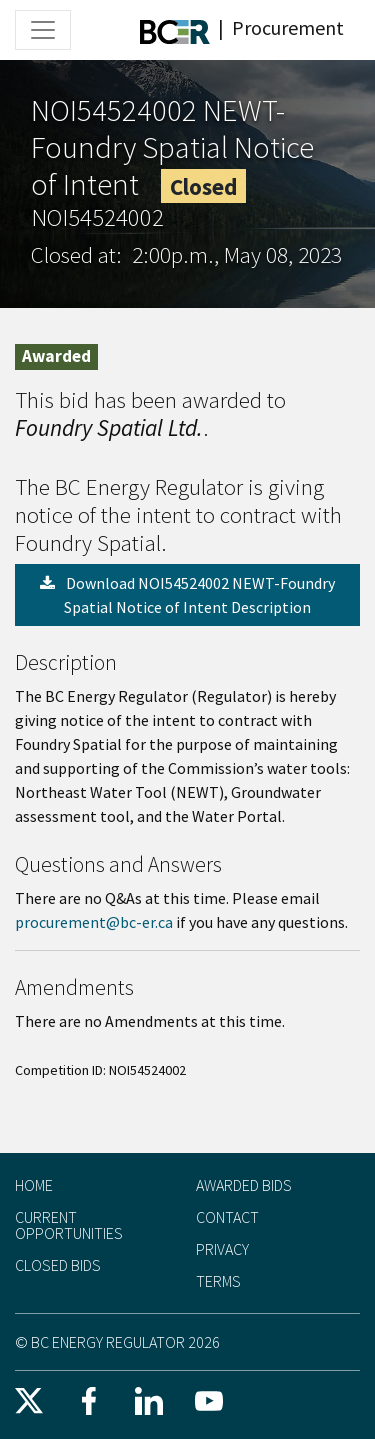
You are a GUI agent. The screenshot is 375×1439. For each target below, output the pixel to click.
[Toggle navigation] (43, 30)
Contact (227, 1217)
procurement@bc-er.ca (94, 922)
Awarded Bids (244, 1185)
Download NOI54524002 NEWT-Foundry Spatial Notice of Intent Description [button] (187, 595)
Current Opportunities (69, 1225)
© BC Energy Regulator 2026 (117, 1342)
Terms (218, 1281)
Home (34, 1185)
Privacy (222, 1249)
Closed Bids (58, 1265)
